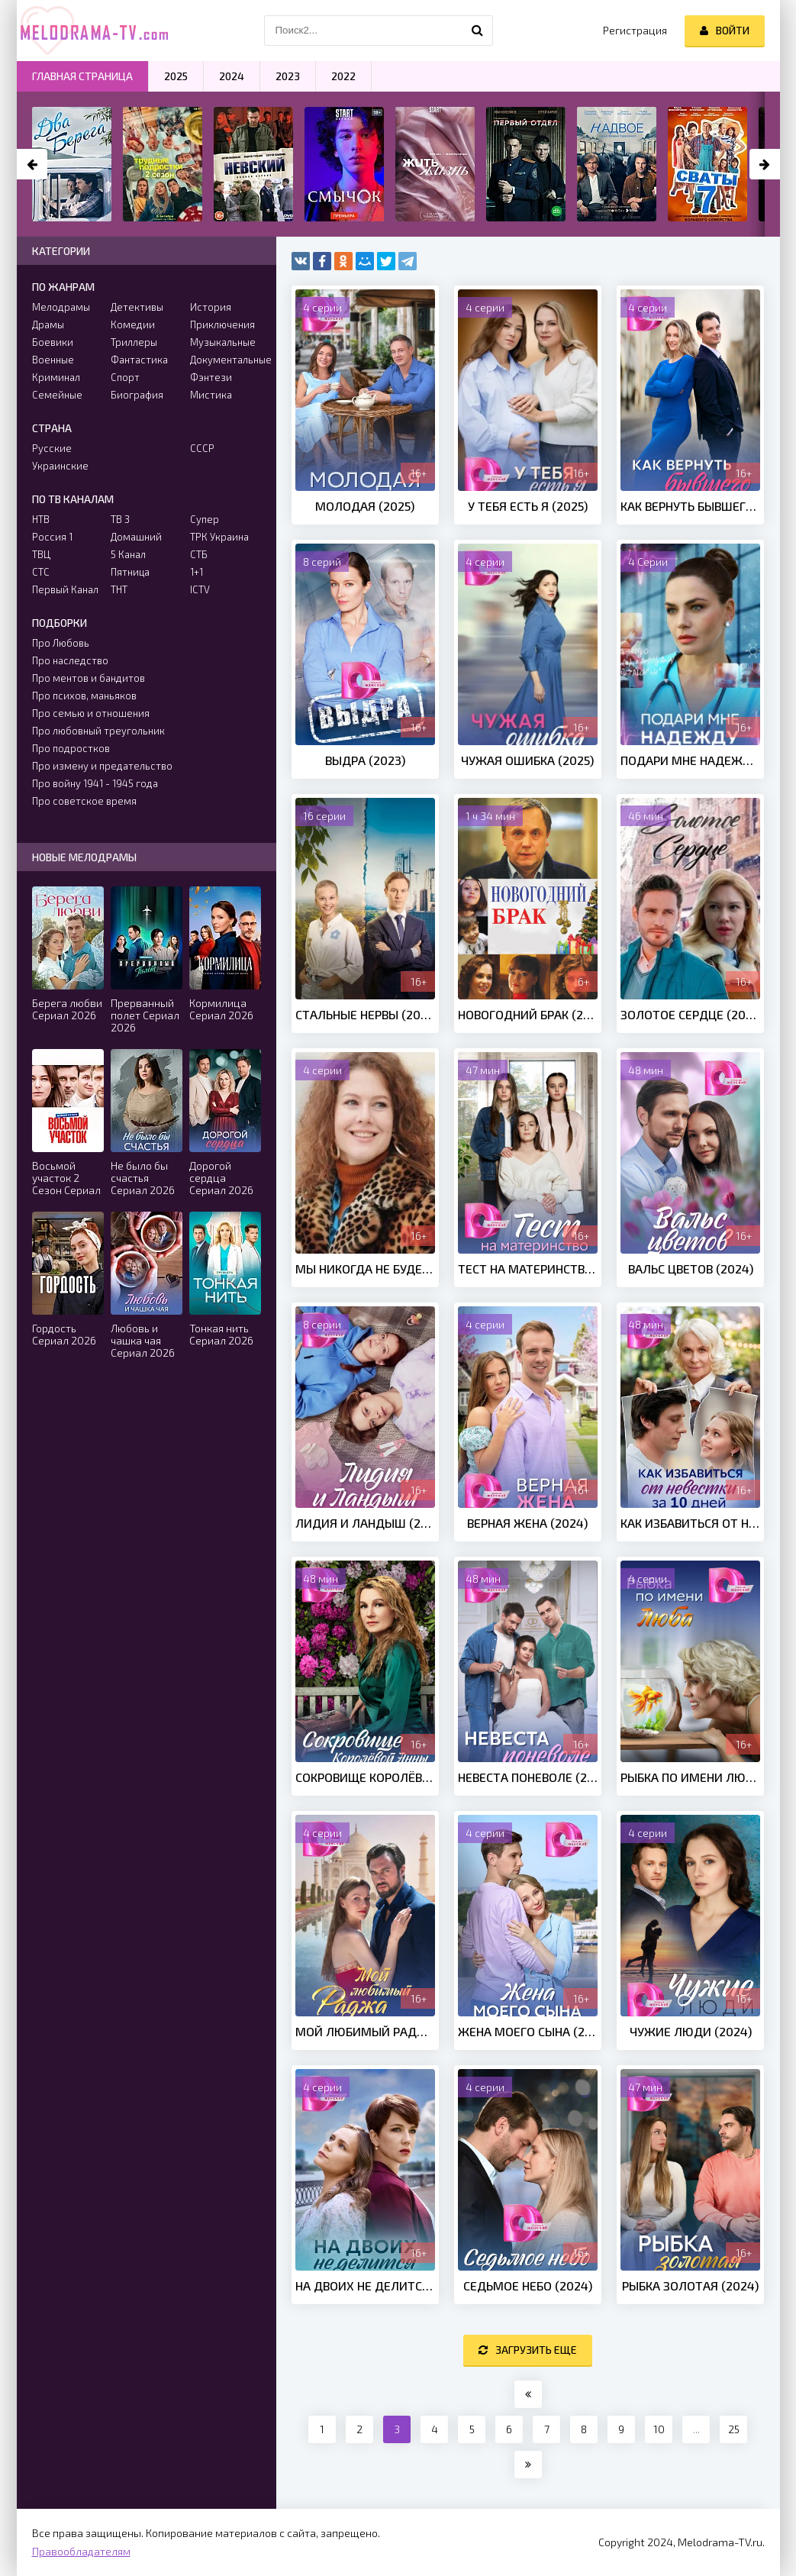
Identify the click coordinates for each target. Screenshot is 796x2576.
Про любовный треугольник (98, 731)
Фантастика (139, 359)
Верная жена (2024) (527, 1523)
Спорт (125, 377)
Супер (204, 519)
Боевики (52, 342)
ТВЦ (41, 554)
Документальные (225, 359)
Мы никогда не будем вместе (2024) (365, 1268)
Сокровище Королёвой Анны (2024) (365, 1777)
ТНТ (119, 589)
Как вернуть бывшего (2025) (690, 506)
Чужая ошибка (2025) (527, 760)
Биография (137, 395)
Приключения (222, 324)
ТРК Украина (219, 537)
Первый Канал (65, 589)
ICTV (200, 589)
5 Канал (128, 554)
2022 (343, 75)
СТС (41, 572)
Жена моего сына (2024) (528, 2031)
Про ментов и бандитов (88, 678)
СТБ (199, 554)
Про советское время (84, 801)
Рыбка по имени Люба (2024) (690, 1777)
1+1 (196, 572)
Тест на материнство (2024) (528, 1268)
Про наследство (70, 660)
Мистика (211, 395)
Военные (53, 359)
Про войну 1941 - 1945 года (95, 783)
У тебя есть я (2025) (528, 506)
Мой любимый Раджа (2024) (365, 2031)
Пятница (130, 572)
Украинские (60, 466)
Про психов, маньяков (84, 695)
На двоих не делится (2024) (365, 2285)
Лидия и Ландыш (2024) (365, 1523)
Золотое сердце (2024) (690, 1014)
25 (734, 2429)
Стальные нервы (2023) (365, 1014)
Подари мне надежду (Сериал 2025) (690, 760)
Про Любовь (60, 643)
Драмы (48, 324)
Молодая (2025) (364, 506)
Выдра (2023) (365, 760)
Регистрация (635, 30)
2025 (176, 75)
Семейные (57, 395)
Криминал (56, 377)
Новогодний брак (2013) (528, 1014)
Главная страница (82, 75)
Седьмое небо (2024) (527, 2285)
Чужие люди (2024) (691, 2031)
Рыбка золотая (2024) (690, 2285)
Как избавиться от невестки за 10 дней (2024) (690, 1523)
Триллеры (134, 342)
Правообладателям (81, 2551)
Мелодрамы (61, 307)
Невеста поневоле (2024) (528, 1777)
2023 (288, 75)
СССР (202, 448)
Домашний (136, 537)
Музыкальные (223, 342)
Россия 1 (52, 537)
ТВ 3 (120, 519)
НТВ (41, 519)
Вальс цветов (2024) (690, 1268)
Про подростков (71, 748)
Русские (52, 448)
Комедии (133, 324)
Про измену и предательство (102, 766)
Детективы (137, 307)
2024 (231, 75)
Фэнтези (211, 377)
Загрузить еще (528, 2349)
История (210, 307)
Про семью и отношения (91, 713)
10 (659, 2429)
